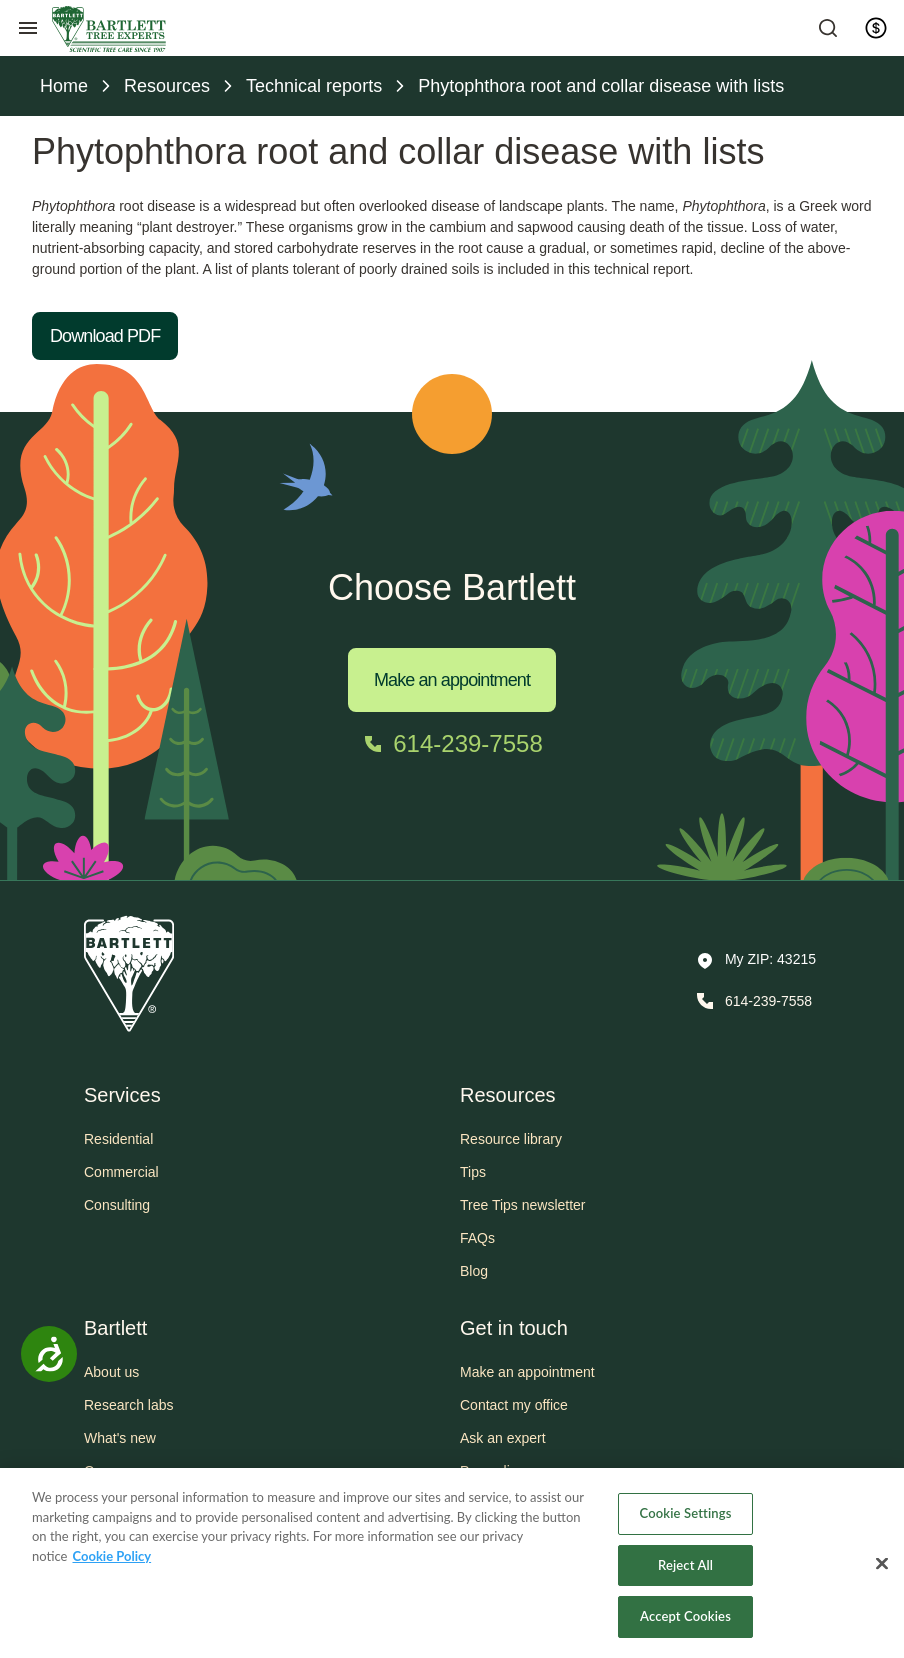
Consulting (117, 1205)
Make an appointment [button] (527, 1372)
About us (111, 1372)
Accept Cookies (685, 1616)
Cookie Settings (686, 1513)
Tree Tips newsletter (523, 1205)
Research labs (129, 1405)
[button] (756, 961)
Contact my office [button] (514, 1405)
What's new (120, 1438)
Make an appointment (452, 680)
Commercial (121, 1172)
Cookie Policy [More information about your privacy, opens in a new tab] (111, 1556)
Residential (118, 1139)
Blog (474, 1271)
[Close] (882, 1564)
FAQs (477, 1238)
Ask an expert (503, 1438)
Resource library (511, 1139)
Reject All (685, 1565)
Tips (473, 1172)
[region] (452, 1563)
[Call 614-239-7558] (451, 744)
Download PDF (105, 336)
